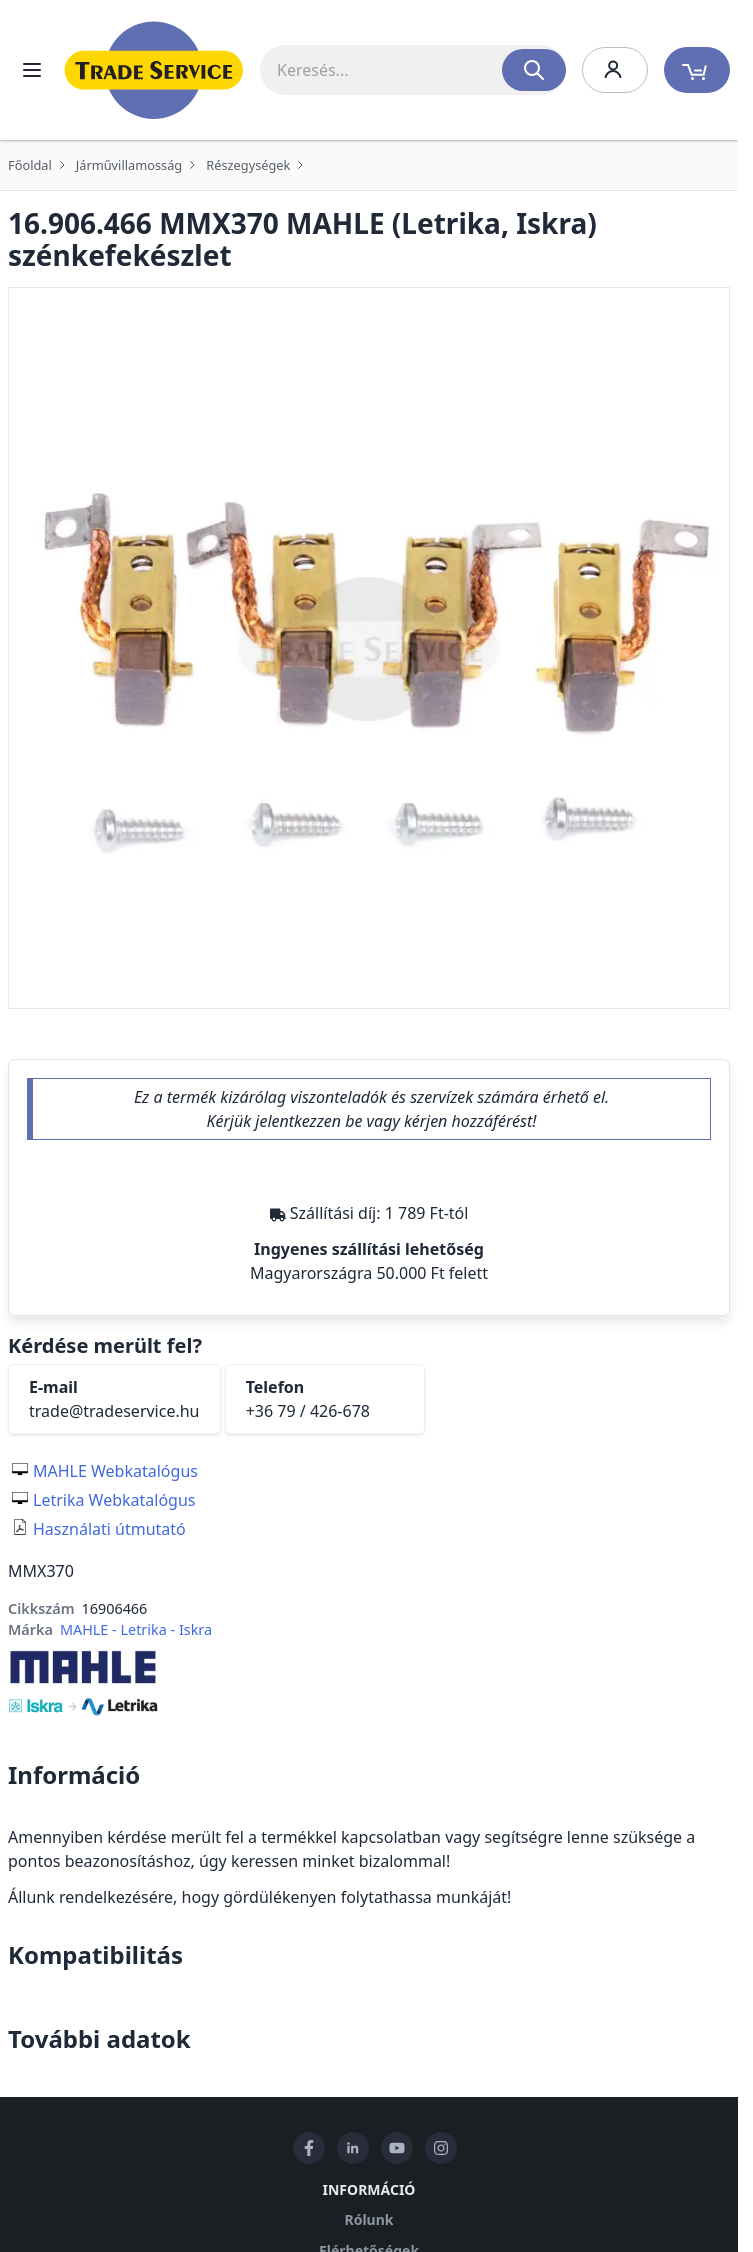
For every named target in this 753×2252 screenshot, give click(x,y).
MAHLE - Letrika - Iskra (136, 1629)
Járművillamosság (129, 165)
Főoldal (30, 165)
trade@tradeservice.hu (114, 1411)
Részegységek (248, 165)
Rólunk (369, 2219)
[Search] (534, 70)
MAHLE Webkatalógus (115, 1471)
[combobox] (413, 70)
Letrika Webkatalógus (114, 1500)
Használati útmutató (109, 1529)
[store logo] (154, 70)
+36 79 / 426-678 (308, 1411)
